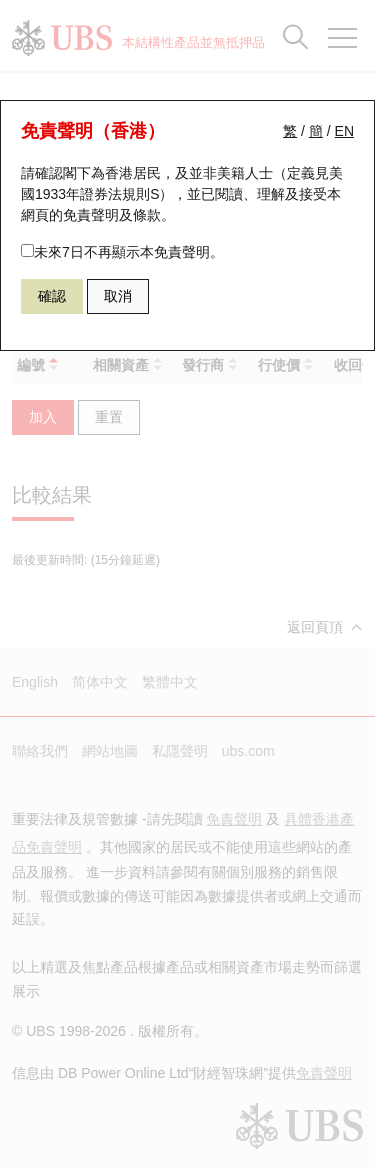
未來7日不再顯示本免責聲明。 (122, 252)
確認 (52, 296)
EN (344, 131)
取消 (118, 296)
